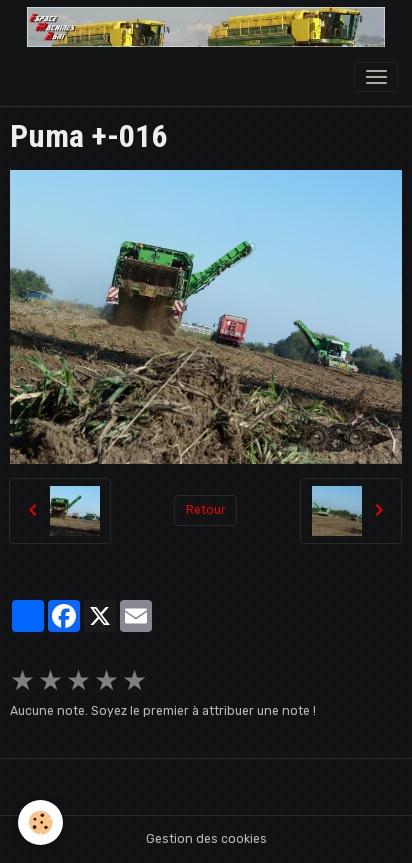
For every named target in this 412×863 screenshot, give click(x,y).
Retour (206, 510)
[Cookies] (40, 822)
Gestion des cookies (206, 839)
